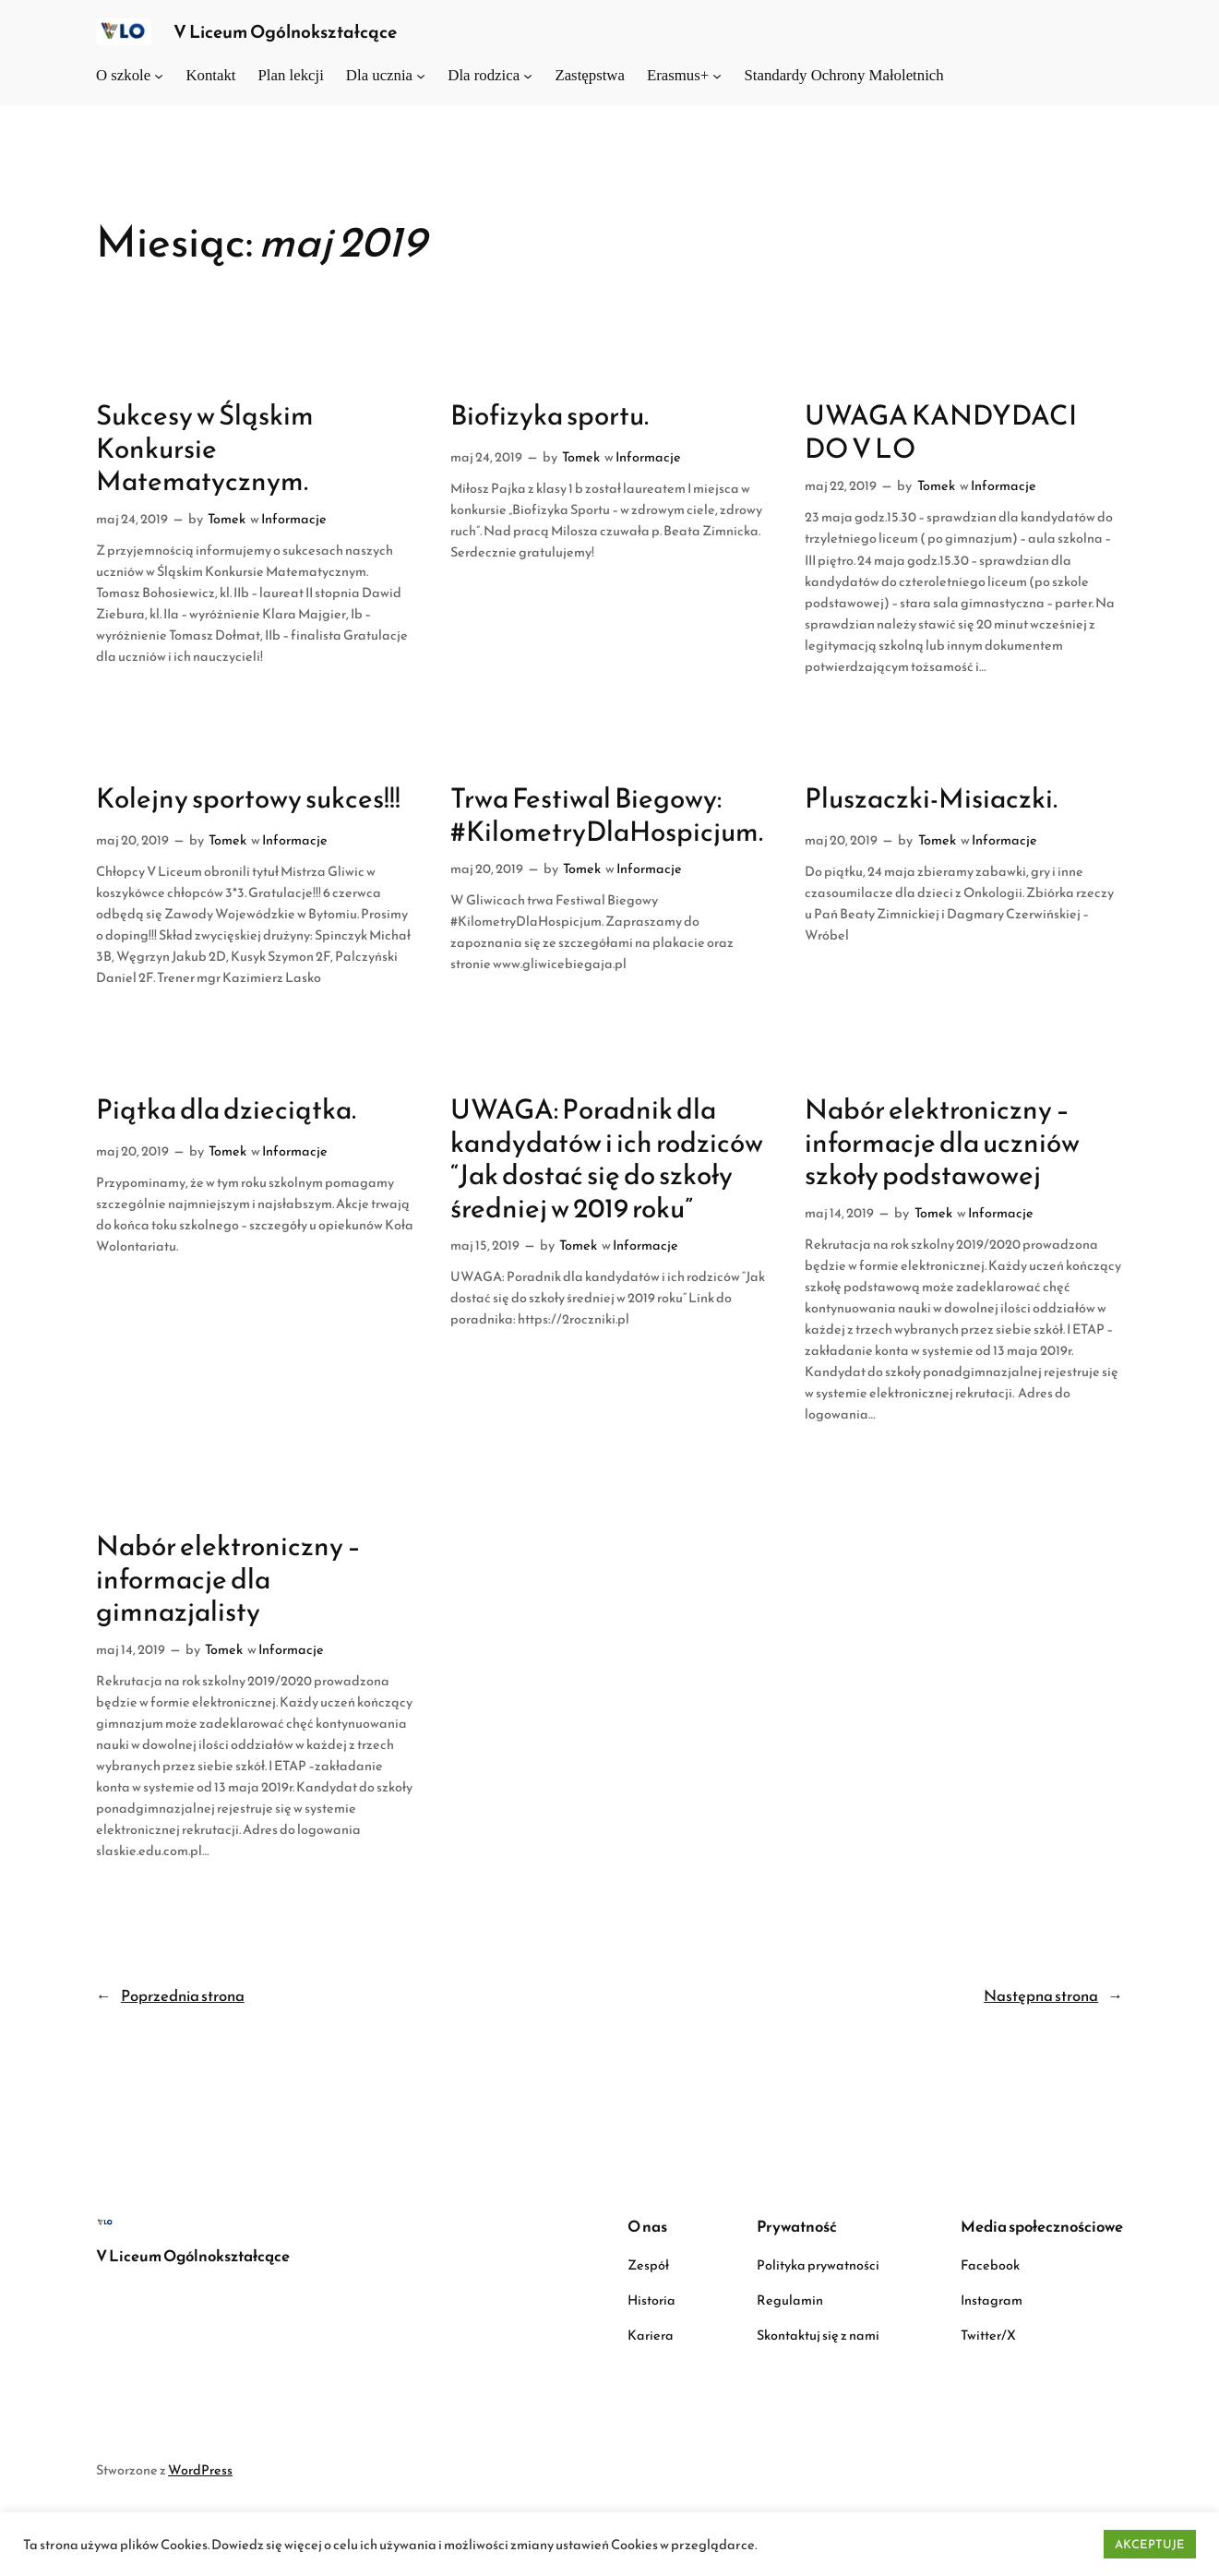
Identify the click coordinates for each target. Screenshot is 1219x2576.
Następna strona (1053, 1996)
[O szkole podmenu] (158, 75)
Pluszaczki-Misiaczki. (931, 798)
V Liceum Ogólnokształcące (285, 31)
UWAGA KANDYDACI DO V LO (941, 431)
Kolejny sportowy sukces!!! (248, 798)
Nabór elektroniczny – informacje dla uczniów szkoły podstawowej (942, 1142)
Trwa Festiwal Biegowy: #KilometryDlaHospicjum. (606, 814)
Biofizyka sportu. (549, 415)
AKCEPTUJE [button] (1150, 2544)
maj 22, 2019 (841, 485)
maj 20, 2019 (132, 840)
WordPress (200, 2470)
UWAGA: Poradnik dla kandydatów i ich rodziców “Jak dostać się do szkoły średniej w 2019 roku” (606, 1158)
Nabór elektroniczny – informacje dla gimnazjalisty (228, 1578)
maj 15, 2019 (485, 1245)
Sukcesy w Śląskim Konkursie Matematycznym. (205, 448)
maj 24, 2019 (132, 519)
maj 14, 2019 (839, 1213)
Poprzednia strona (170, 1996)
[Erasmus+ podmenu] (717, 75)
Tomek (226, 519)
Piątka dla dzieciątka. (226, 1109)
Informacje (294, 519)
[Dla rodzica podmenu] (527, 75)
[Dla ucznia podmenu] (420, 75)
